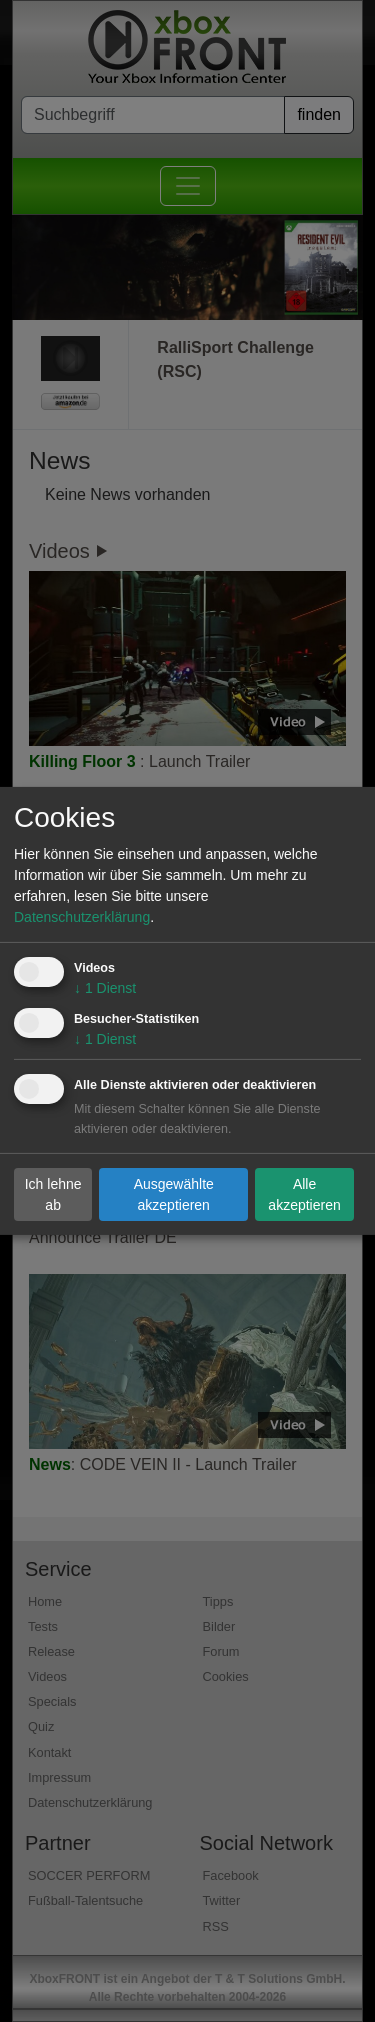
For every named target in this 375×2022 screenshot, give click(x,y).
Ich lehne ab (53, 1193)
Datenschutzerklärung (82, 917)
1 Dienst (105, 988)
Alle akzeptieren (304, 1193)
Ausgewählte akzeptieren (174, 1193)
